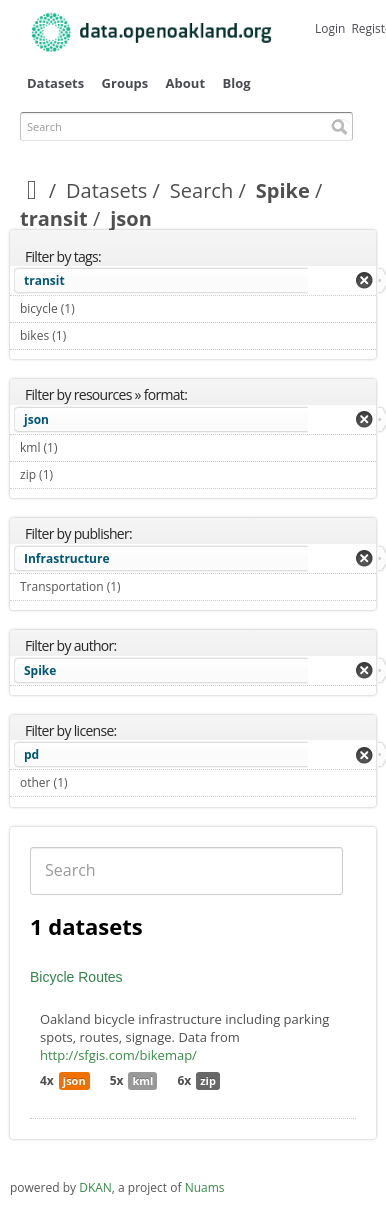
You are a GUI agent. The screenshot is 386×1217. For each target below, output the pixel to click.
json (36, 419)
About (185, 83)
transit (54, 218)
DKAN (95, 1187)
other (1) (91, 782)
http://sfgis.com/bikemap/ (118, 1055)
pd (31, 754)
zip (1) (76, 474)
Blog (236, 83)
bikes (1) (89, 335)
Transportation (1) (144, 586)
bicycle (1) (98, 308)
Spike (283, 190)
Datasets (55, 83)
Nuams (205, 1187)
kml (142, 1080)
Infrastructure (67, 558)
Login (330, 28)
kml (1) (81, 447)
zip (208, 1080)
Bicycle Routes (76, 977)
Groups (125, 83)
